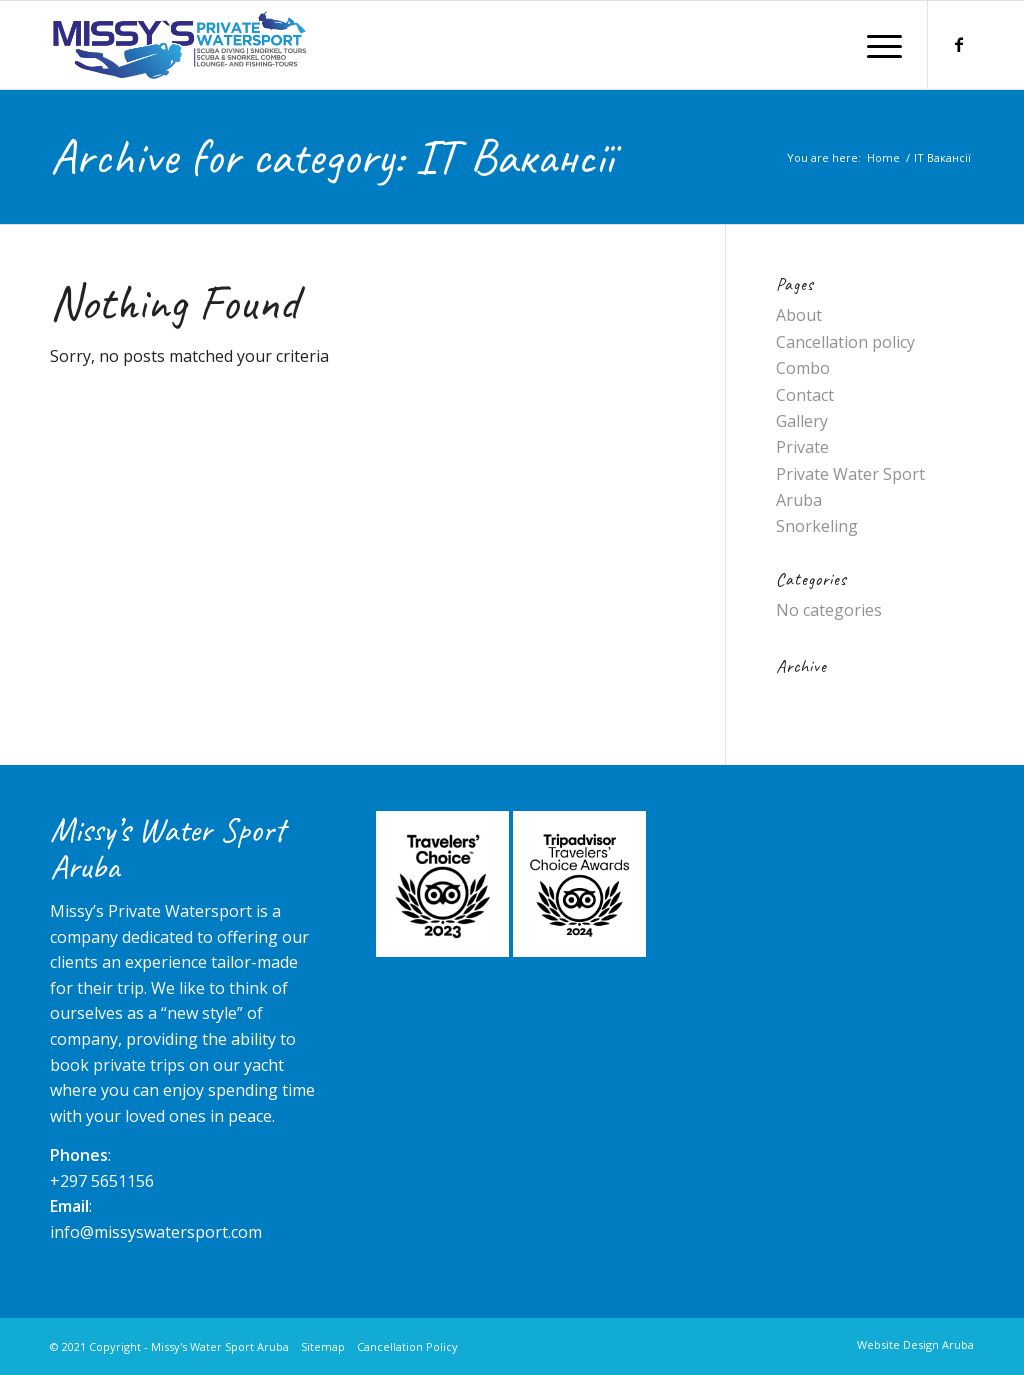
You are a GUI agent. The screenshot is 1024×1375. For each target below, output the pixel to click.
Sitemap (323, 1346)
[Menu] (878, 45)
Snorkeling (817, 526)
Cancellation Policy (407, 1346)
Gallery (802, 421)
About (799, 315)
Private (802, 447)
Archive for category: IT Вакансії (331, 156)
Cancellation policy (845, 342)
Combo (803, 368)
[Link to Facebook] (959, 44)
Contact (805, 395)
